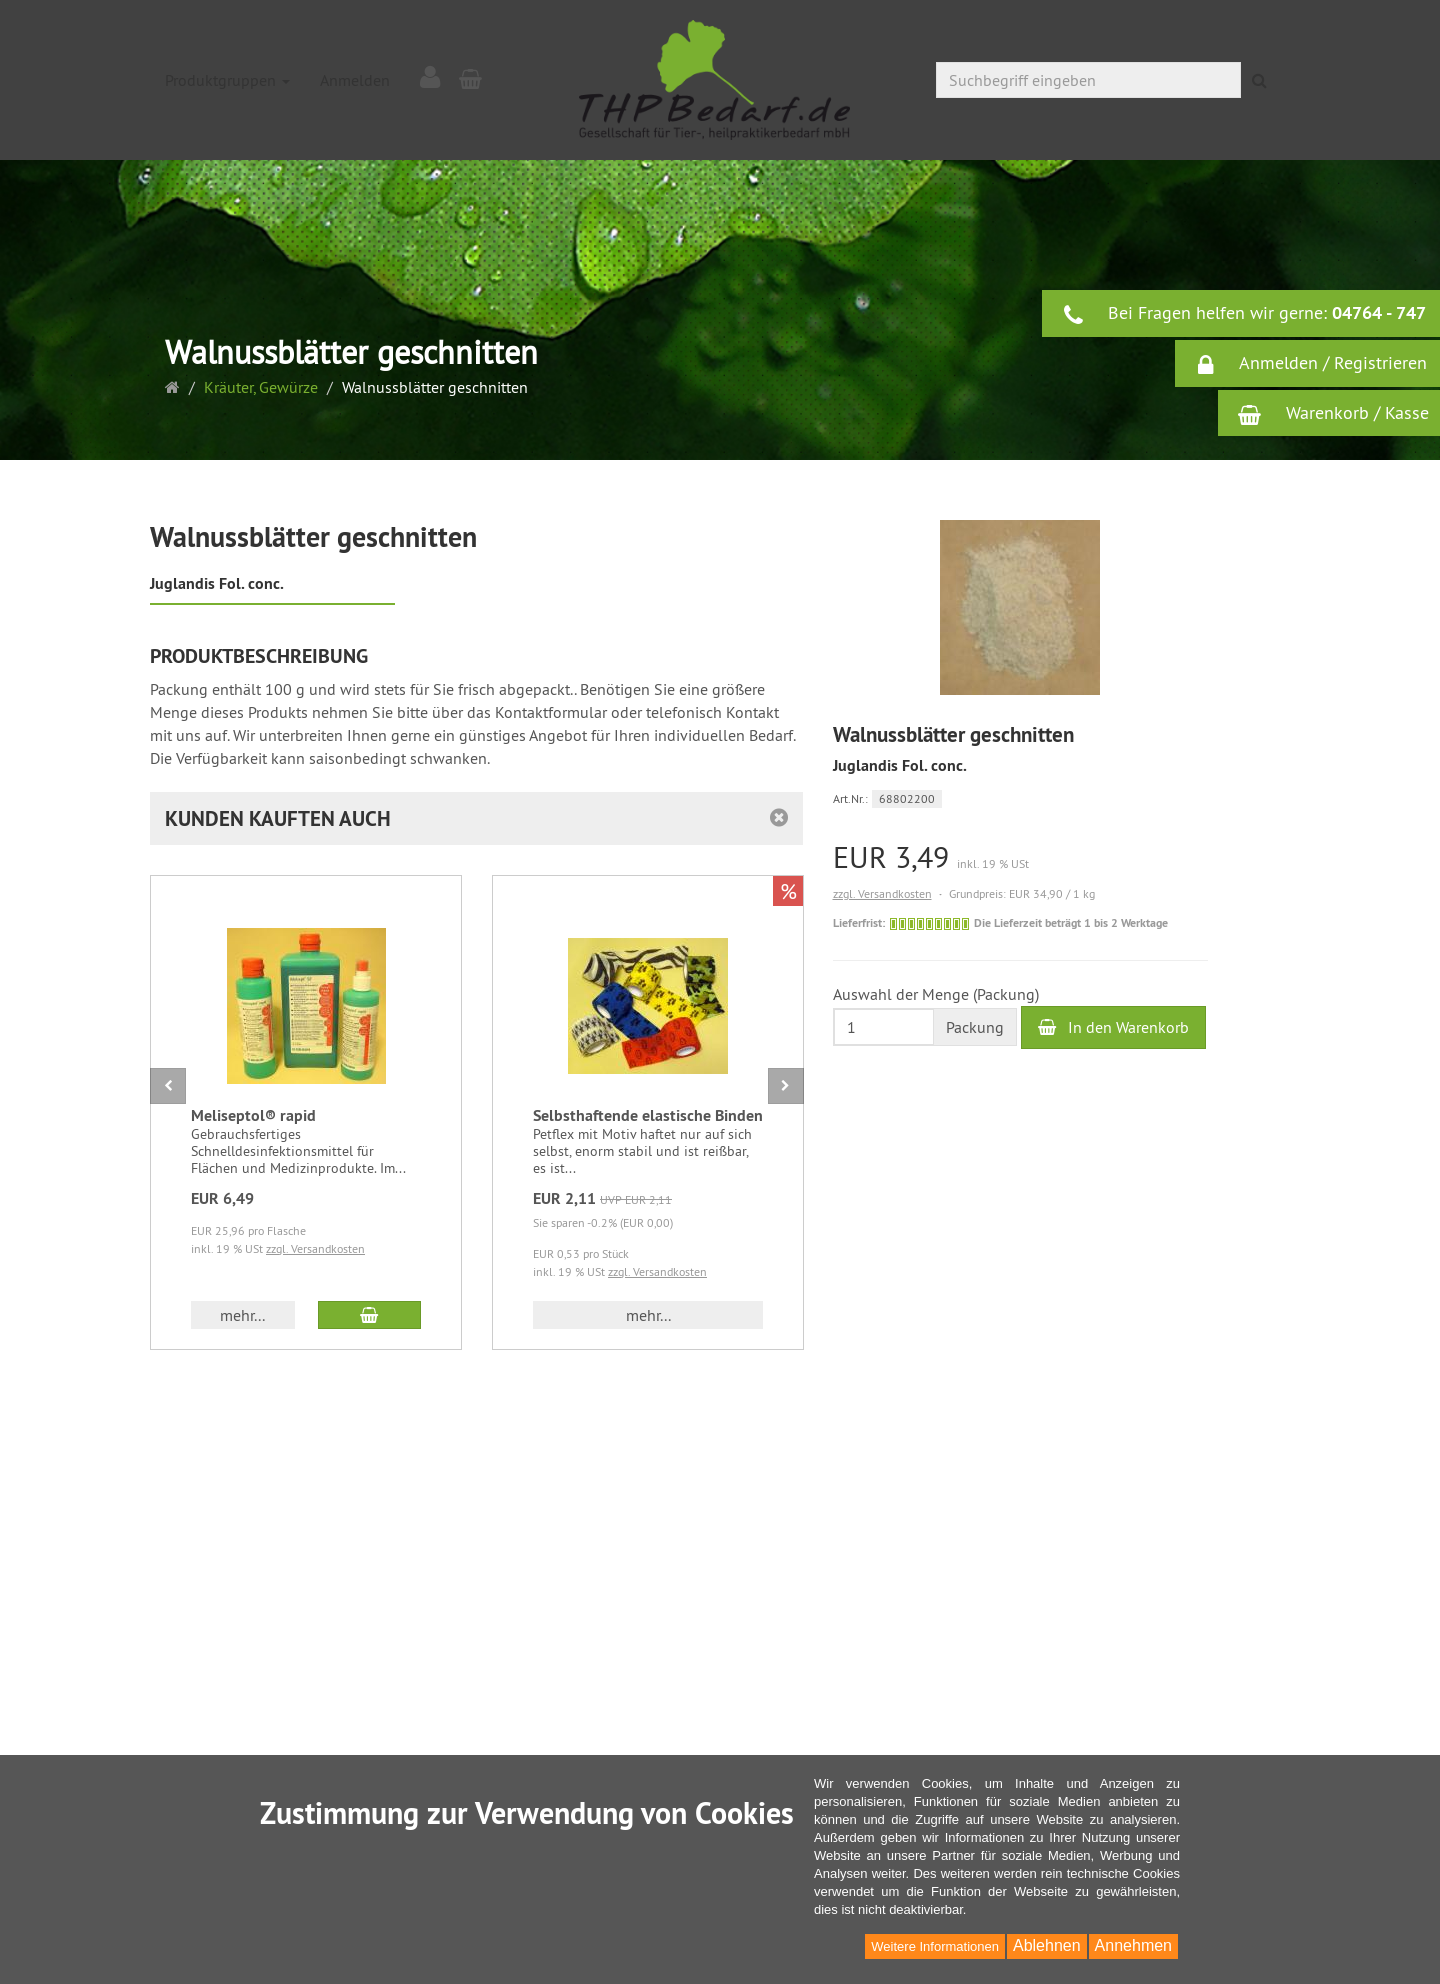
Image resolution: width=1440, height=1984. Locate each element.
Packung (975, 1027)
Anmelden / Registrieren (1311, 364)
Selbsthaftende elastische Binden (648, 1115)
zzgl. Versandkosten (882, 893)
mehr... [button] (242, 1315)
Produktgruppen (227, 80)
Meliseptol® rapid (253, 1115)
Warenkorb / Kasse (1333, 413)
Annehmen (1133, 1945)
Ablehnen (1047, 1945)
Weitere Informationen (935, 1946)
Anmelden (355, 80)
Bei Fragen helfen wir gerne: (1244, 314)
